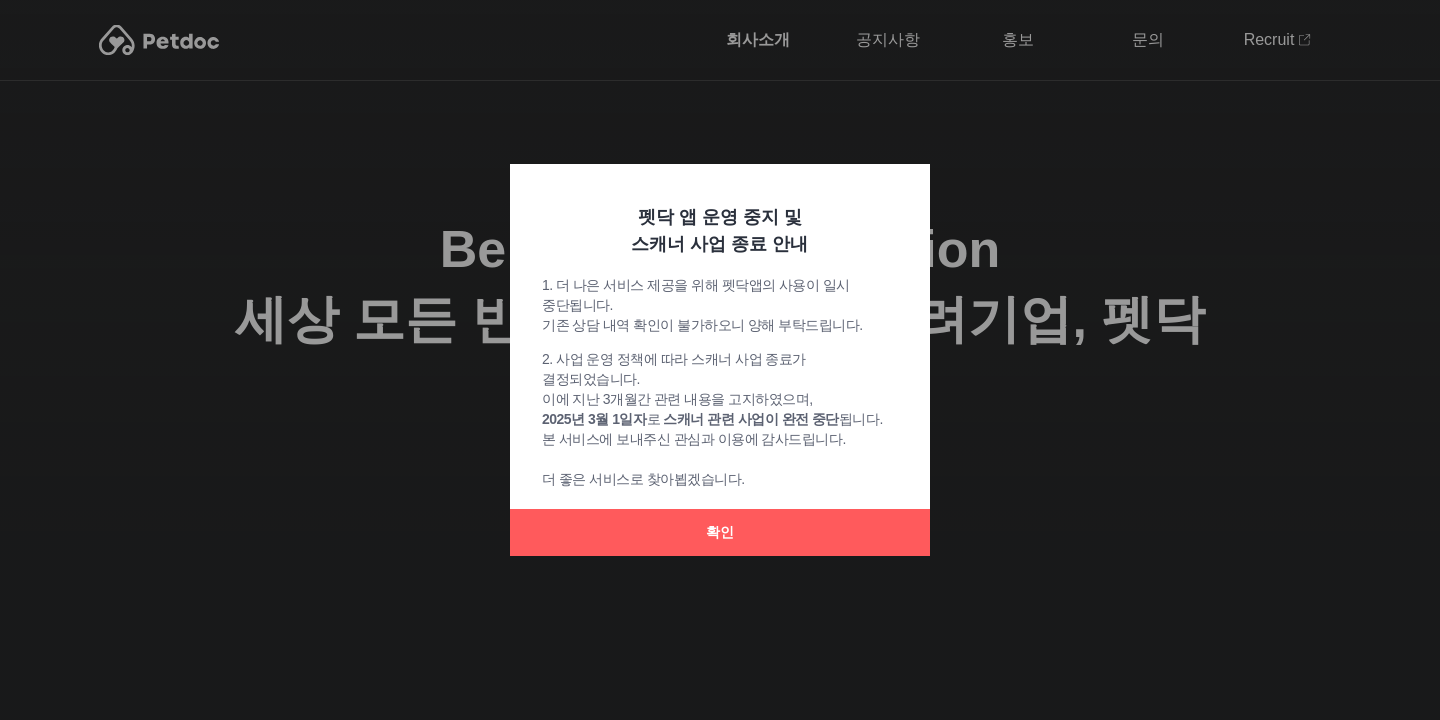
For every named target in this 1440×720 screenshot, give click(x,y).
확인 (720, 532)
